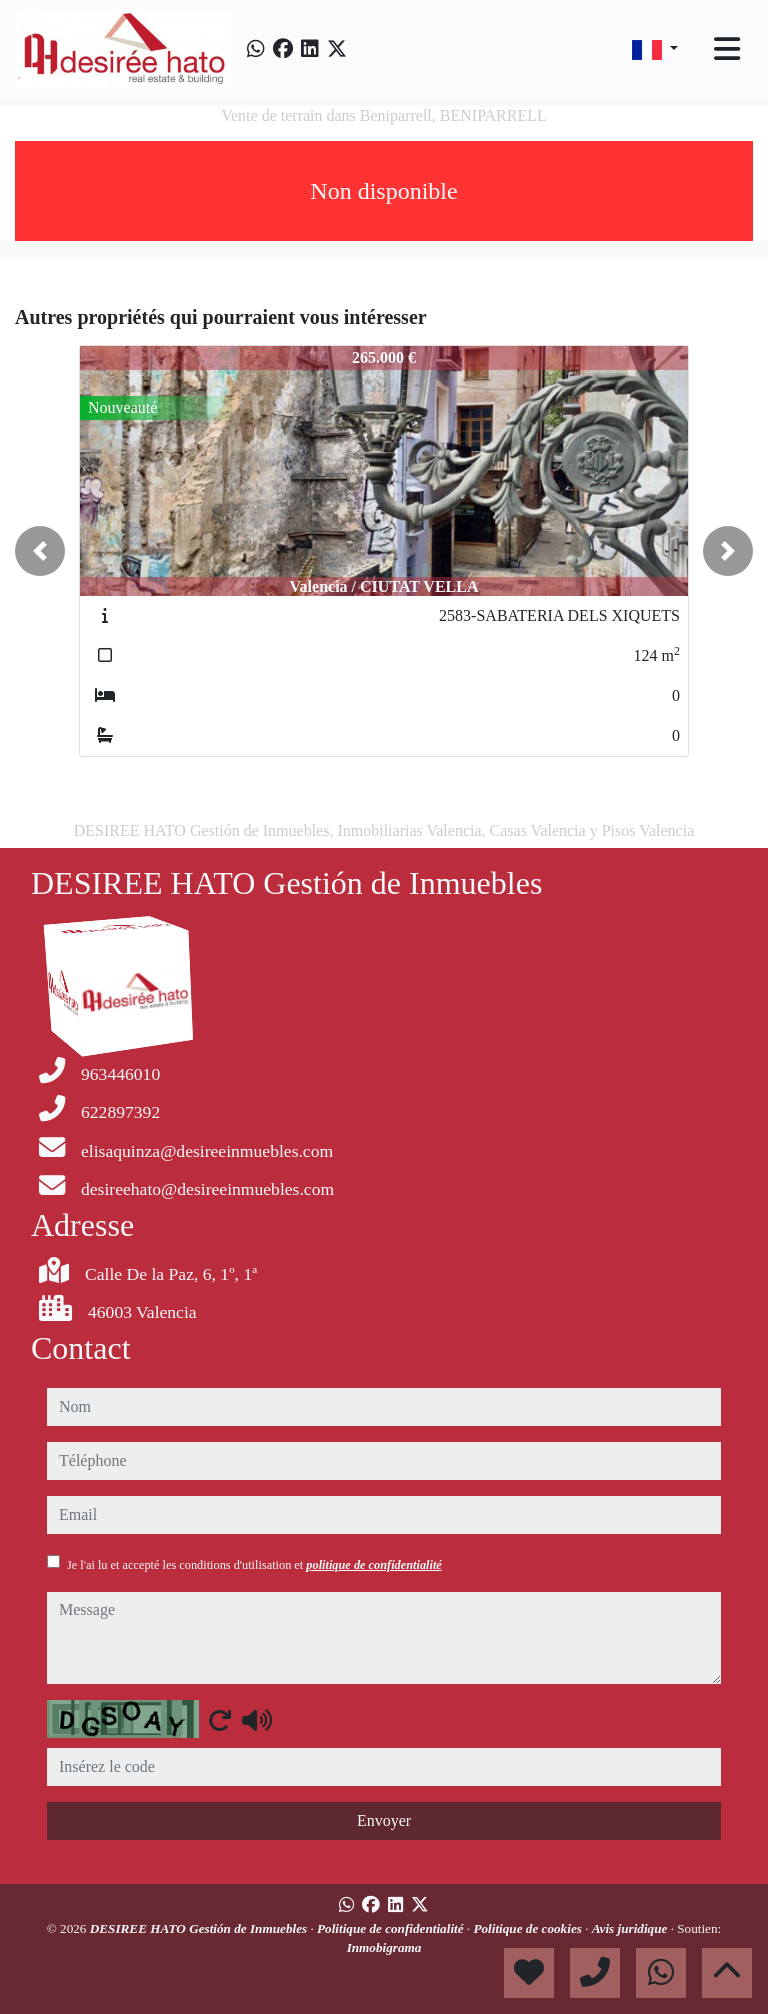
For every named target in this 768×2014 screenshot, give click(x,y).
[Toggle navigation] (727, 49)
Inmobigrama (384, 1947)
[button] (40, 551)
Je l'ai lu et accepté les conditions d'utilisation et (254, 1565)
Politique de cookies (529, 1928)
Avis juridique (631, 1928)
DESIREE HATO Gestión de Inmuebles (200, 1928)
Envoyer (384, 1820)
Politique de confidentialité (392, 1928)
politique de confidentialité (373, 1565)
